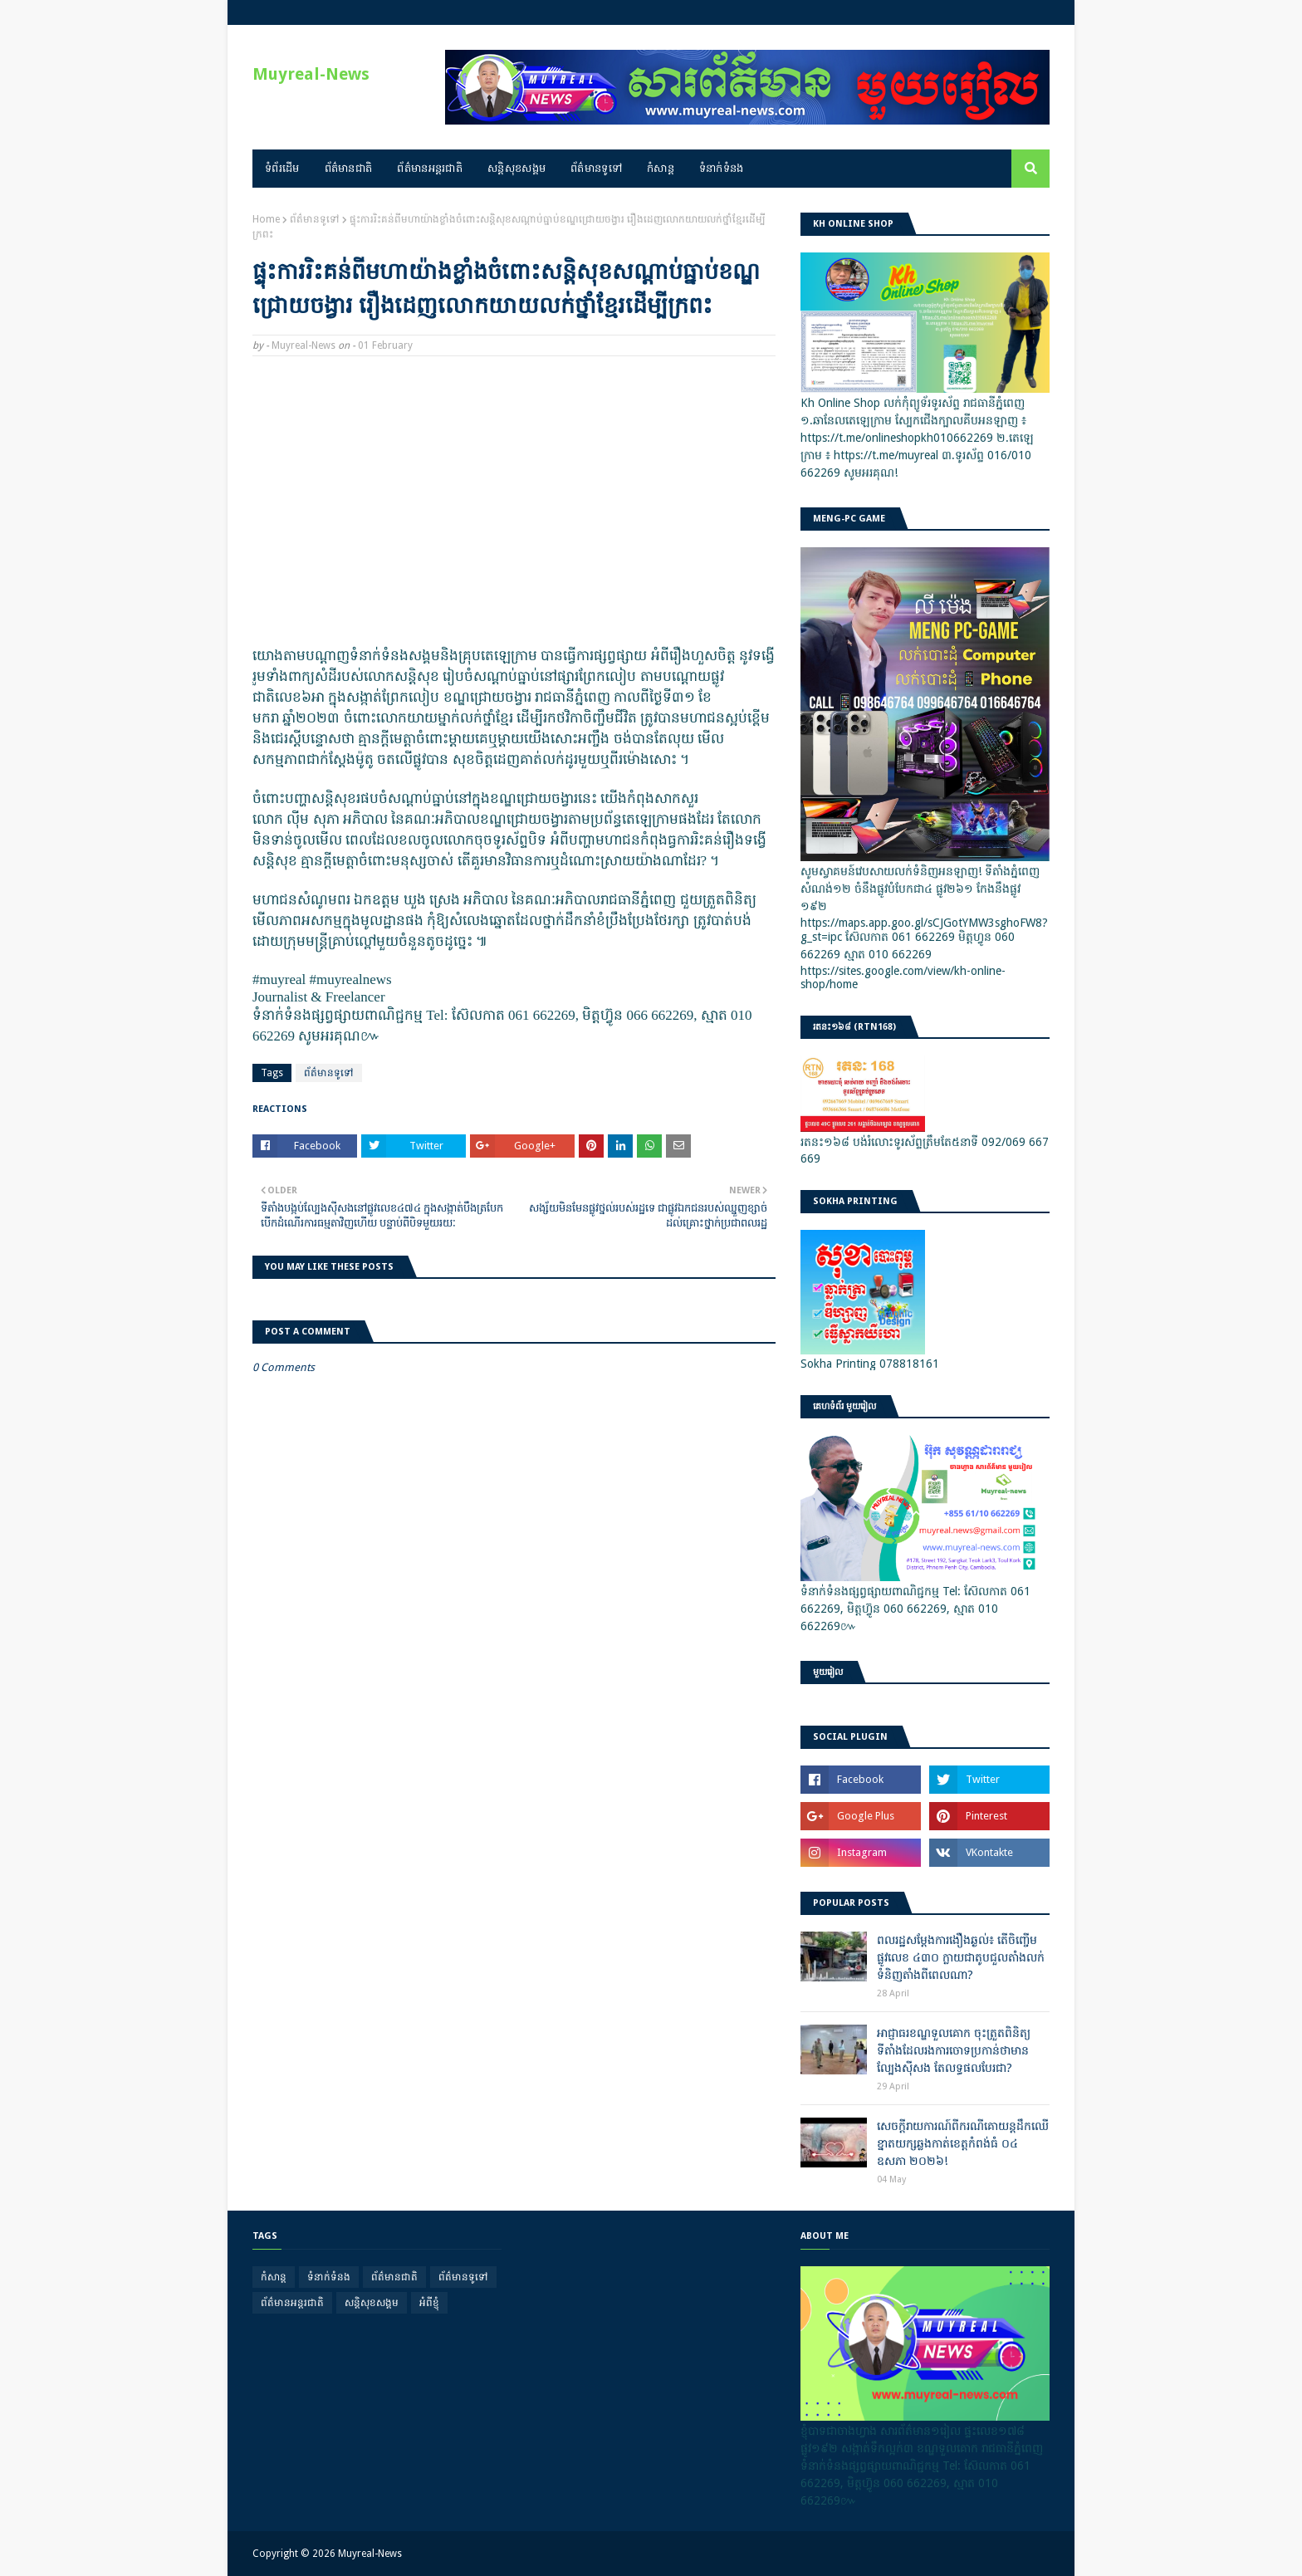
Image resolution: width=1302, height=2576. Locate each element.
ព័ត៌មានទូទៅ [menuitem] (596, 168)
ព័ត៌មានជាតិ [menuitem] (349, 168)
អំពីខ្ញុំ (429, 2303)
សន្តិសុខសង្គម (372, 2303)
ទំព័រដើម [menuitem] (282, 168)
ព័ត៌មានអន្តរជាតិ (292, 2303)
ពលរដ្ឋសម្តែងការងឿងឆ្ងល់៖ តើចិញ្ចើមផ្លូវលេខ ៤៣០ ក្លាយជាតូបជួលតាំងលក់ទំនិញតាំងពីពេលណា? (961, 1957)
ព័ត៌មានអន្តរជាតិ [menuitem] (430, 168)
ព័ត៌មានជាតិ (394, 2277)
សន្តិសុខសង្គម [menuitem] (516, 168)
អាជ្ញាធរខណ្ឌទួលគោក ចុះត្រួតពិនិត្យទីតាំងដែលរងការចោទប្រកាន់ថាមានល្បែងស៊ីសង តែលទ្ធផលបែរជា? (953, 2050)
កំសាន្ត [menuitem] (660, 168)
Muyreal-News (311, 74)
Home (266, 219)
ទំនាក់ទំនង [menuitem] (721, 168)
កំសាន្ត (273, 2277)
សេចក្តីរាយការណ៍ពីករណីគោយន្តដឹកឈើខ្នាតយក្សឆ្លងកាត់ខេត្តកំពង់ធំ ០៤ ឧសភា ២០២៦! (963, 2143)
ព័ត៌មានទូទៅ (315, 219)
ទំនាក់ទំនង (328, 2277)
